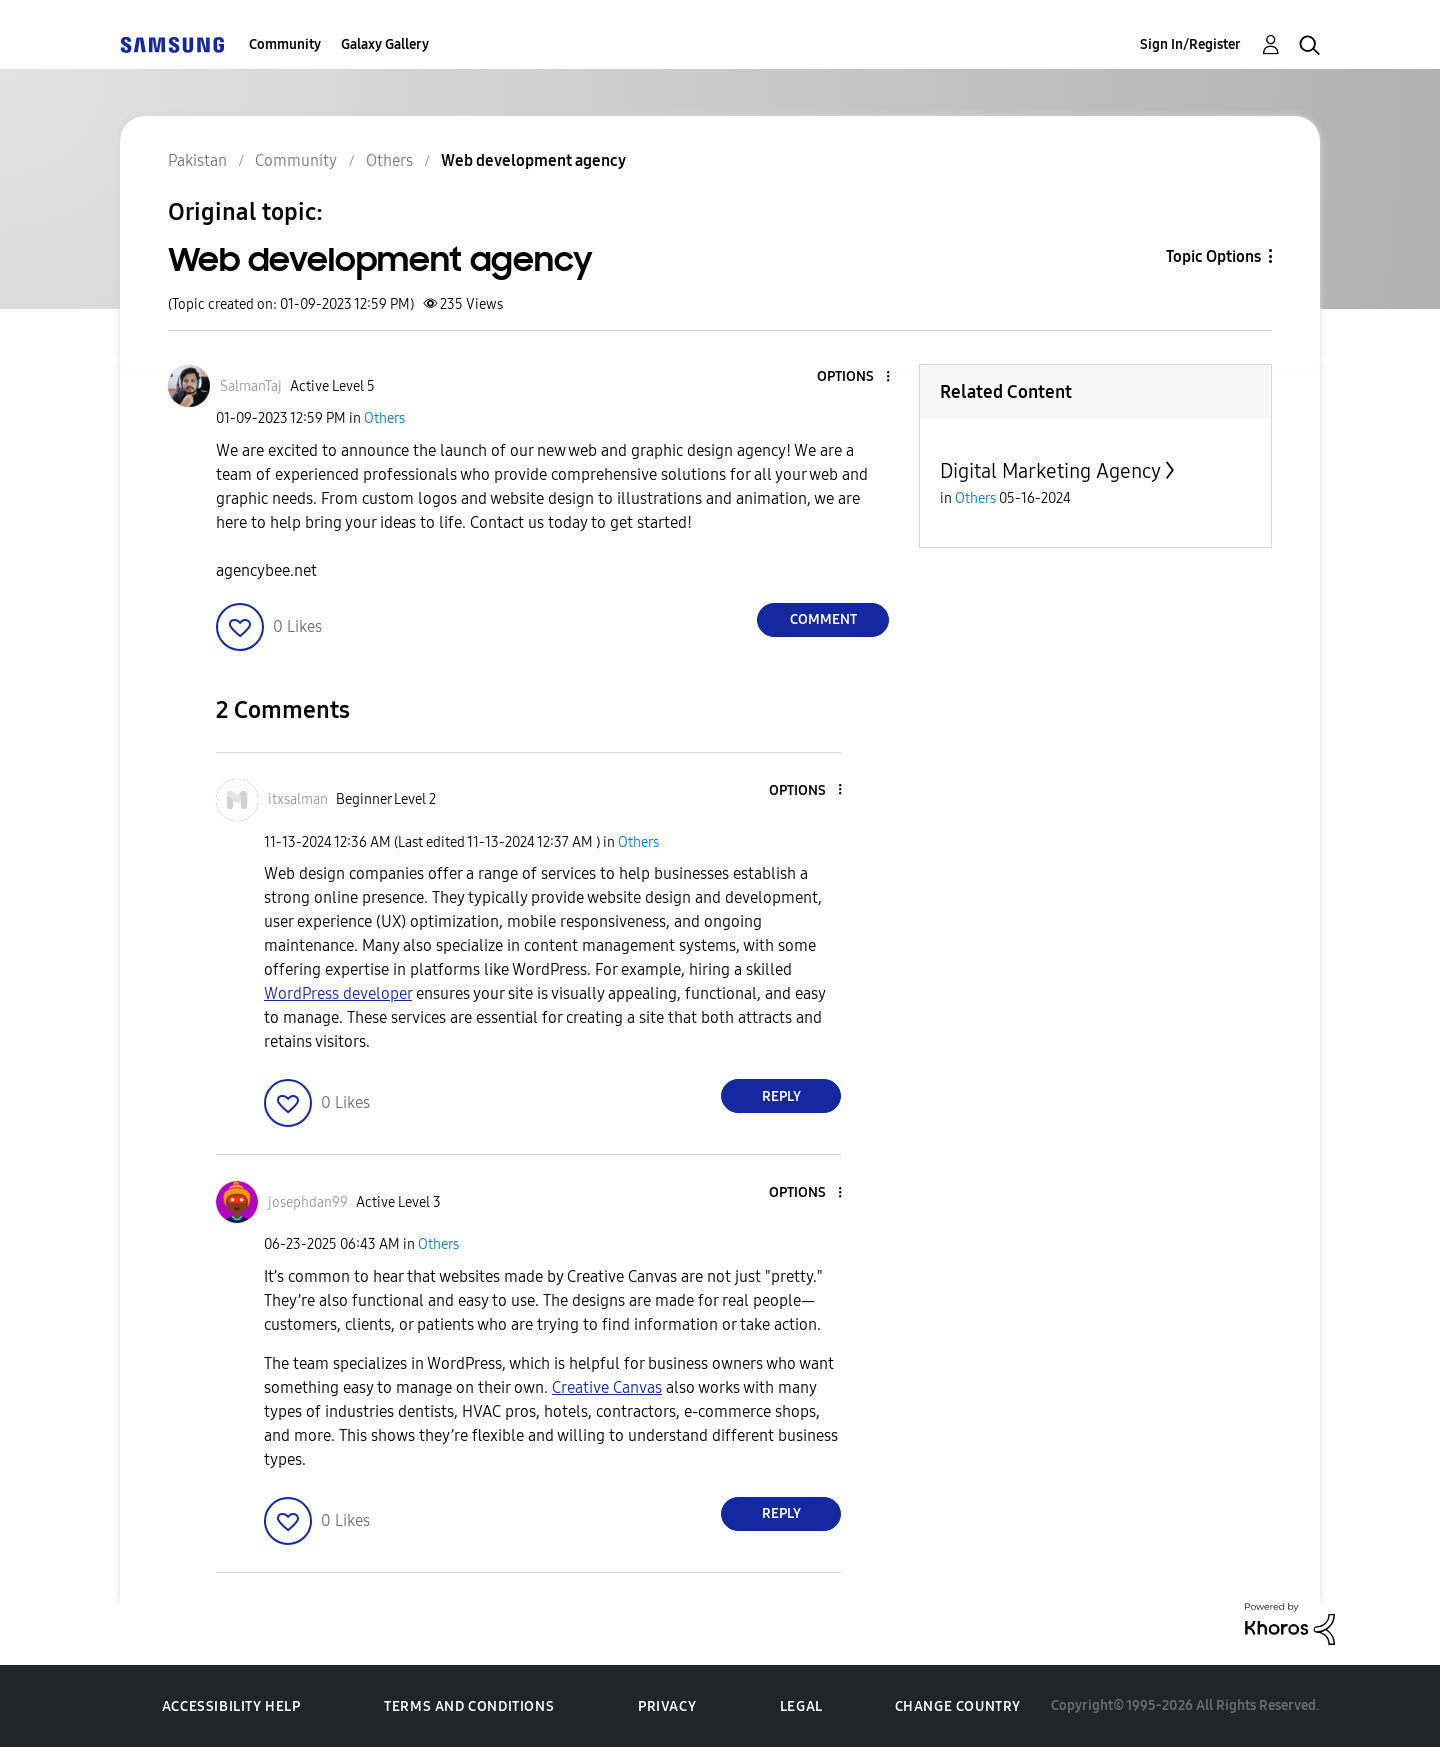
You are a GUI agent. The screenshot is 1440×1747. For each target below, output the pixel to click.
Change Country (958, 1706)
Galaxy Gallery (385, 44)
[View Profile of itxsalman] (298, 799)
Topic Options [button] (1213, 256)
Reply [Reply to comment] (781, 1096)
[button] (855, 377)
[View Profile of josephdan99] (308, 1202)
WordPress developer (338, 993)
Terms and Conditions (469, 1706)
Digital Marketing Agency (1050, 471)
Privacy (667, 1706)
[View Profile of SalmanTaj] (251, 386)
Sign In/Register (1190, 44)
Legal (801, 1706)
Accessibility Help (231, 1706)
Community (285, 44)
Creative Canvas (607, 1387)
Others (384, 418)
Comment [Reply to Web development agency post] (823, 619)
